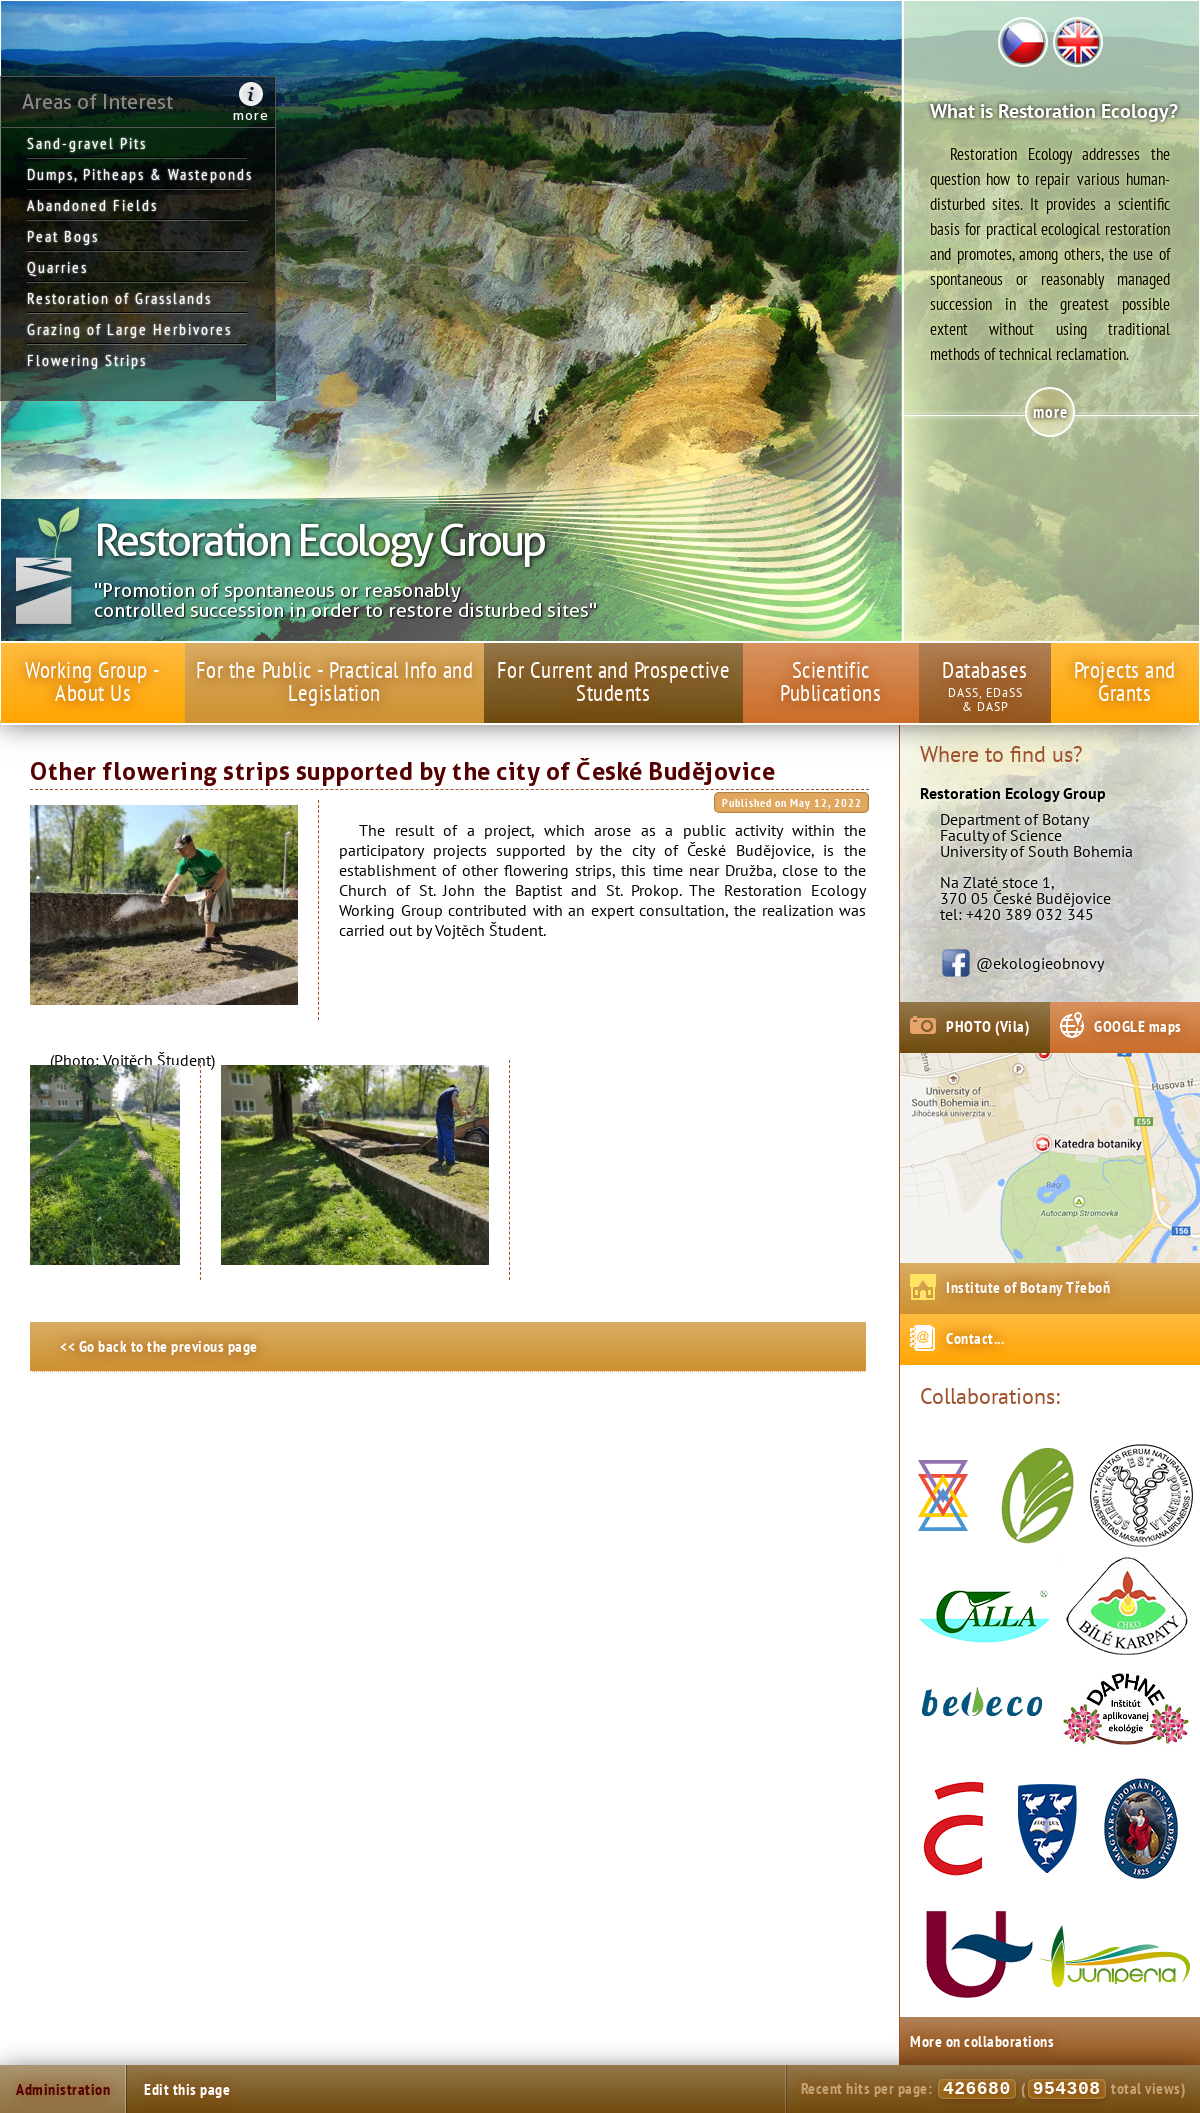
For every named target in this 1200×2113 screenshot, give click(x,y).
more (251, 115)
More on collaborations (982, 2041)
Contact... (975, 1338)
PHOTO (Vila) (987, 1026)
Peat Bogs (63, 236)
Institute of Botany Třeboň (1028, 1287)
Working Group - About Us (93, 681)
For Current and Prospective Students (614, 681)
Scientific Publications (830, 681)
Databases (985, 669)
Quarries (57, 267)
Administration (63, 2089)
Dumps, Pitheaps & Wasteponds (137, 174)
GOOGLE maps (1138, 1026)
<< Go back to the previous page (159, 1346)
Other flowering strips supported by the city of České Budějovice (402, 772)
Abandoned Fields (92, 205)
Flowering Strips (87, 360)
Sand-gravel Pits (87, 143)
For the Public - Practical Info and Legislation (335, 681)
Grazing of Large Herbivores (129, 329)
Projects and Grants (1125, 681)
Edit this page (187, 2089)
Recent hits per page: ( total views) (993, 2089)
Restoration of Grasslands (119, 298)
